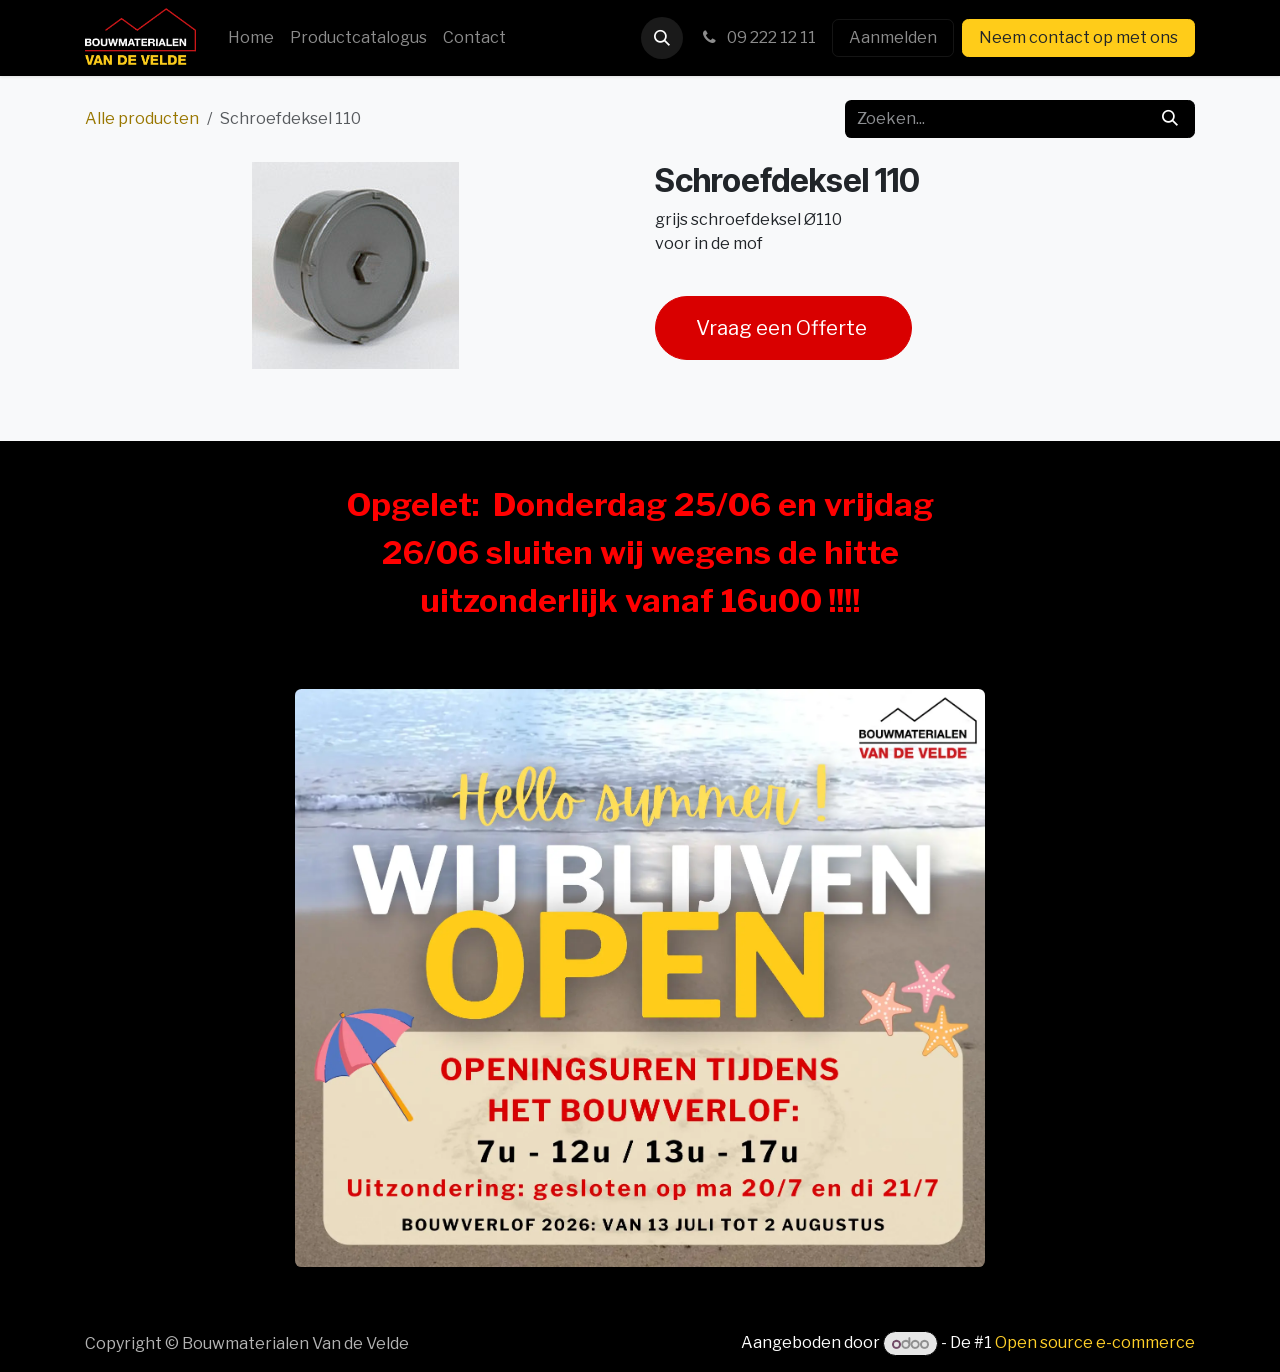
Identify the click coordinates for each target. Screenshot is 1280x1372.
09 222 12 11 (757, 37)
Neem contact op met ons (1078, 37)
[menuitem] (251, 38)
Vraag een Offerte (783, 328)
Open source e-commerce (1095, 1343)
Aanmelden (893, 37)
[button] (662, 38)
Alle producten (142, 118)
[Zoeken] (1170, 119)
